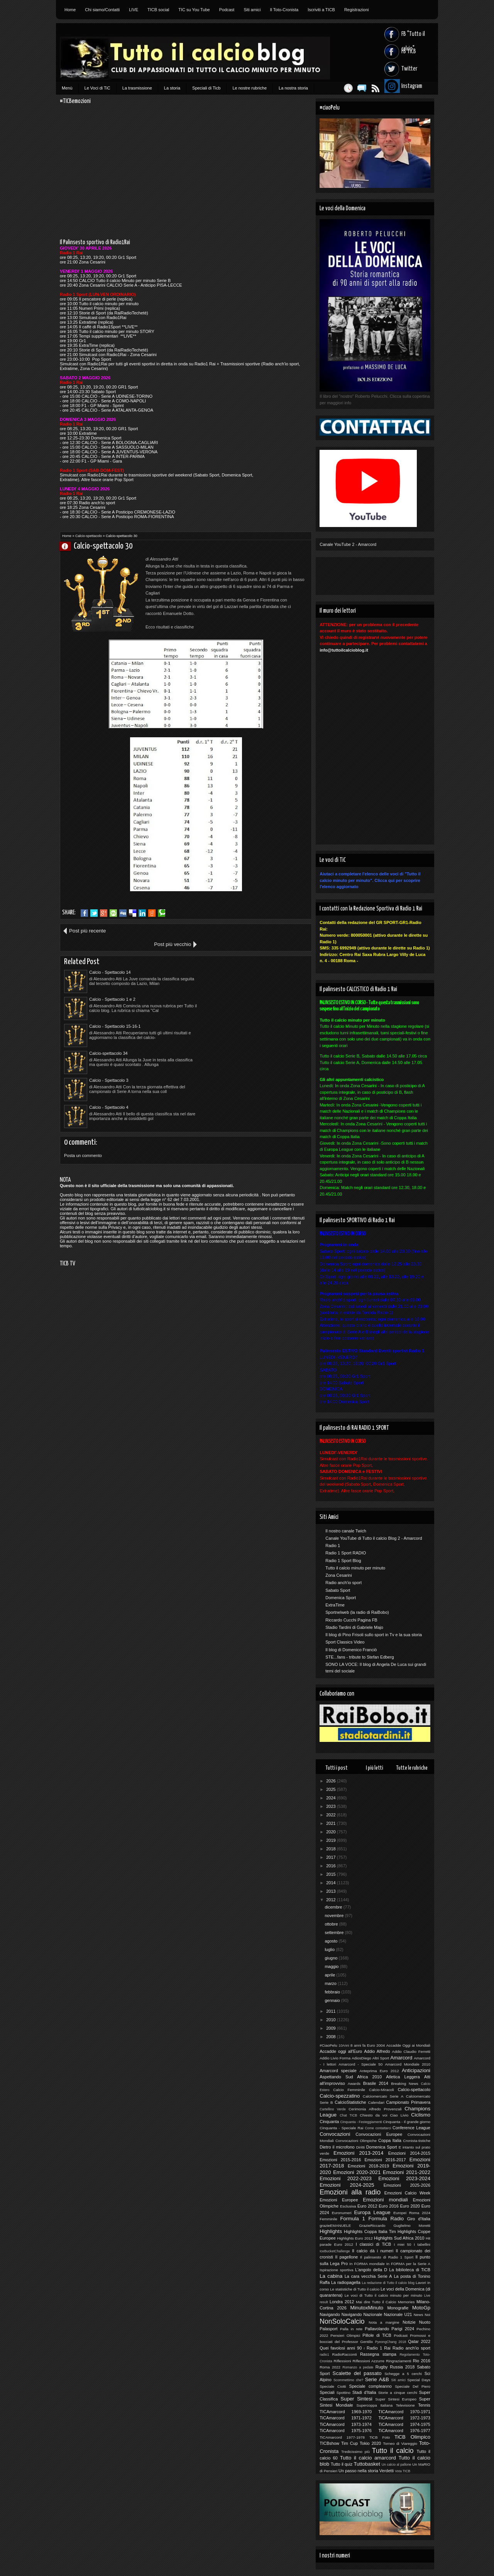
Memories (406, 2302)
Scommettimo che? (348, 2380)
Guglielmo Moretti (411, 2225)
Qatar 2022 (419, 2341)
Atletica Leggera (403, 2076)
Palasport (328, 2328)
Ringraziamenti (398, 2361)
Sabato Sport (337, 1590)
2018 (331, 1848)
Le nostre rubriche (249, 88)
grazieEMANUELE (335, 2225)
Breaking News (404, 2083)
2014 (331, 1882)
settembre (335, 1932)
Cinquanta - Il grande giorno (406, 2122)
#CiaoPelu (328, 2045)
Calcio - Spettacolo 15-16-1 (114, 985)
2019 (331, 1840)
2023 (331, 1806)
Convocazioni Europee (378, 2134)
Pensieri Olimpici (345, 2335)
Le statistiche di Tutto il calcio (354, 2289)
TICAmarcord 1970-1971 (404, 2411)
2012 (331, 1899)
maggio (332, 1966)
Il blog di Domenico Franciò (351, 1649)
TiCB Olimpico (412, 2437)
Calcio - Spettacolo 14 (110, 958)
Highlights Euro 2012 (355, 2238)
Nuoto (424, 2322)
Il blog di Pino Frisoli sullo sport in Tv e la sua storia (373, 1634)
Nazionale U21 (398, 2314)
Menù (67, 88)
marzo (331, 1983)
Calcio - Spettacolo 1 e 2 (236, 958)
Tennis (424, 2405)
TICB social (158, 9)
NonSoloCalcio (342, 2321)
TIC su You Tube (194, 9)
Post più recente (87, 931)
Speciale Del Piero (412, 2386)
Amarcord (401, 2058)
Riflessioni (342, 2361)
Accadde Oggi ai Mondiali (408, 2045)
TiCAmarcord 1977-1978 (342, 2437)
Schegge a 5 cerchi (403, 2374)
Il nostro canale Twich (345, 1531)
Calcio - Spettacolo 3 (109, 1012)
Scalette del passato (357, 2373)
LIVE (133, 9)
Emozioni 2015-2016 (340, 2159)
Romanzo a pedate (358, 2367)
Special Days (418, 2380)
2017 (331, 1857)
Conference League (411, 2127)
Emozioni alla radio (350, 2192)
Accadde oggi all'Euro (341, 2051)
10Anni (343, 2045)
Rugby (382, 2367)
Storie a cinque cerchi (397, 2392)
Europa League (372, 2212)
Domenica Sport (340, 1597)
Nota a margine (384, 2322)
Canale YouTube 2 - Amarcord (348, 544)
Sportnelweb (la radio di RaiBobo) (357, 1612)
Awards (354, 2083)
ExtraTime (335, 1605)
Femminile (328, 2219)
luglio (330, 1949)
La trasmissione (137, 88)
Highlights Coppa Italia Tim (370, 2231)
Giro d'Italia (418, 2218)
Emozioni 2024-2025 (347, 2185)
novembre (335, 1915)
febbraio (333, 1992)
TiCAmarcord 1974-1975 (404, 2424)
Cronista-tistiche (416, 2141)
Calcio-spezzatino (340, 2096)
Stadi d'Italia (364, 2392)
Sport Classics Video (344, 1642)
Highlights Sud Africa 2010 (399, 2238)
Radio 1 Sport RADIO (345, 1553)
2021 (331, 1823)
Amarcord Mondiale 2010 (407, 2064)
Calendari (376, 2102)
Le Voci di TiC (97, 88)
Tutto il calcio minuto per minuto (355, 1568)
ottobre (332, 1924)
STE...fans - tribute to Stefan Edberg (359, 1657)
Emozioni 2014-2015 (409, 2153)
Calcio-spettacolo (88, 536)
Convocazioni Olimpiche (356, 2141)
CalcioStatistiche (350, 2102)
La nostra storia (293, 88)
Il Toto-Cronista (284, 9)
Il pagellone (346, 2257)
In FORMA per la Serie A (408, 2264)
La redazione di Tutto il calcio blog (388, 2283)
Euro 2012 (367, 2206)
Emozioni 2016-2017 (385, 2159)
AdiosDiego (361, 2058)
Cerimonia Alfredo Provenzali (375, 2109)
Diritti (360, 2147)
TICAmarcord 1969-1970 (346, 2411)
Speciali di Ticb (206, 88)
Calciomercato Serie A (383, 2096)
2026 (331, 1781)
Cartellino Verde (333, 2109)
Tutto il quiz (341, 2464)
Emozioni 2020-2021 (357, 2172)
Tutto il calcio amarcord (368, 2458)
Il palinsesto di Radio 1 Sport (386, 2257)
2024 (331, 1798)
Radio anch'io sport (343, 1582)
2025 (331, 1789)
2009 (331, 2028)
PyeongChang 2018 (390, 2342)
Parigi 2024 (402, 2328)
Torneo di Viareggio (400, 2443)
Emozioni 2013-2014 (358, 2153)
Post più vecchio (284, 931)
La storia (172, 88)
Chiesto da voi (373, 2115)
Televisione (405, 2405)
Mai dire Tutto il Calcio (376, 2302)
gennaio (333, 2000)
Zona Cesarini (338, 1575)
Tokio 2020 (370, 2443)
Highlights (331, 2231)
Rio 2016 (421, 2360)
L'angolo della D (371, 2269)
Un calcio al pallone (396, 2464)
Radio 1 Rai (379, 2348)
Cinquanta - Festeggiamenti (361, 2122)
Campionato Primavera (408, 2102)
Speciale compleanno (370, 2386)
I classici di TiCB (373, 2244)
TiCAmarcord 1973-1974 (346, 2424)
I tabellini (422, 2244)
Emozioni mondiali (385, 2200)
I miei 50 (402, 2244)
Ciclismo (420, 2115)
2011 (331, 2011)
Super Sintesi (356, 2399)
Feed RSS (371, 88)
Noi (427, 2314)
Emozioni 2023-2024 (404, 2178)
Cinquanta (329, 2121)
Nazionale (373, 2314)
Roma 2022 (330, 2367)
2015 (331, 1874)
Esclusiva (348, 2206)
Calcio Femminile (349, 2090)
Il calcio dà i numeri (372, 2250)
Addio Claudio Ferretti (411, 2051)
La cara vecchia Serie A (368, 2276)
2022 (331, 1814)
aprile (330, 1975)
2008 (331, 2036)
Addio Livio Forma (335, 2058)
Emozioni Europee (339, 2200)
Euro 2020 (410, 2206)
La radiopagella (345, 2282)
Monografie (397, 2308)
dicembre (334, 1907)
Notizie (409, 2322)
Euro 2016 (388, 2206)
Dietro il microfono (337, 2147)
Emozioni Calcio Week (407, 2193)
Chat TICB (348, 2115)
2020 (331, 1831)
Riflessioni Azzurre (368, 2361)
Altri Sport (380, 2058)
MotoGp (421, 2308)
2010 (331, 2019)
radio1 (324, 2354)
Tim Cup (349, 2443)
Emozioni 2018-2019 (368, 2166)
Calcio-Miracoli (381, 2090)
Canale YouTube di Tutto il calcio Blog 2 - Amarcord (373, 1538)
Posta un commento (83, 1061)
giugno (331, 1958)
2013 (331, 1891)
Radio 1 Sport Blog (343, 1560)
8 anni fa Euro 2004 (367, 2045)
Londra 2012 (342, 2301)
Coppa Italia (389, 2140)
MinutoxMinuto (366, 2308)
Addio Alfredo (377, 2051)
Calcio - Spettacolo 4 (232, 1012)
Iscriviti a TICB (321, 9)
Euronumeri (342, 2213)
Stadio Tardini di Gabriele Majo (354, 1627)
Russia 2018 (402, 2367)
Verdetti (386, 2470)
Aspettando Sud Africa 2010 (351, 2076)
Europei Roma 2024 (411, 2213)
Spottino (343, 2392)
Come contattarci (378, 2128)
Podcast (227, 9)
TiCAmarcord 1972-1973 (404, 2418)
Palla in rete (351, 2329)
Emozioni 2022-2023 (346, 2178)
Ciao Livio (399, 2115)
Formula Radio (386, 2218)
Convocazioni (335, 2134)
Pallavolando (377, 2328)
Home (70, 9)
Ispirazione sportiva (336, 2270)
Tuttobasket (367, 2464)
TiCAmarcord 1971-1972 (346, 2418)
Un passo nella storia (358, 2470)
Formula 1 (352, 2218)
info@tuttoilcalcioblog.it (344, 650)
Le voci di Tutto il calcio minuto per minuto (383, 2295)
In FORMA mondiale (366, 2264)
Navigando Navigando (341, 2314)
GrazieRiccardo (372, 2225)
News (418, 2314)
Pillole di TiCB (376, 2335)
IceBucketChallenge (335, 2251)
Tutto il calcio (393, 2450)
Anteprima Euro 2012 (379, 2071)
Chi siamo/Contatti (102, 9)
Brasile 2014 (375, 2083)
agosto (331, 1941)
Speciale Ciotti (333, 2386)
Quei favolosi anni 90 (341, 2348)
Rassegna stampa (378, 2354)
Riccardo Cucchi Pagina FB (351, 1620)
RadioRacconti (344, 2354)
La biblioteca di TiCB (409, 2269)
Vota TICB (402, 2471)
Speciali (327, 2392)
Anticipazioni (416, 2070)
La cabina (331, 2276)
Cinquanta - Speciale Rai (341, 2128)
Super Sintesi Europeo (395, 2399)
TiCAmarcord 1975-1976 (346, 2430)
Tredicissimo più (355, 2451)
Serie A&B (377, 2379)
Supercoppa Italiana (375, 2405)
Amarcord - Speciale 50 (360, 2064)
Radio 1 (332, 1545)
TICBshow (329, 2443)
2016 (331, 1865)
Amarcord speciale (338, 2070)
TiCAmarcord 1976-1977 (404, 2430)
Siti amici (252, 9)
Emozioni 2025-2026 (407, 2185)
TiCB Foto (379, 2437)
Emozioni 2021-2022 (406, 2172)
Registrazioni (356, 9)
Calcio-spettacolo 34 (232, 985)
